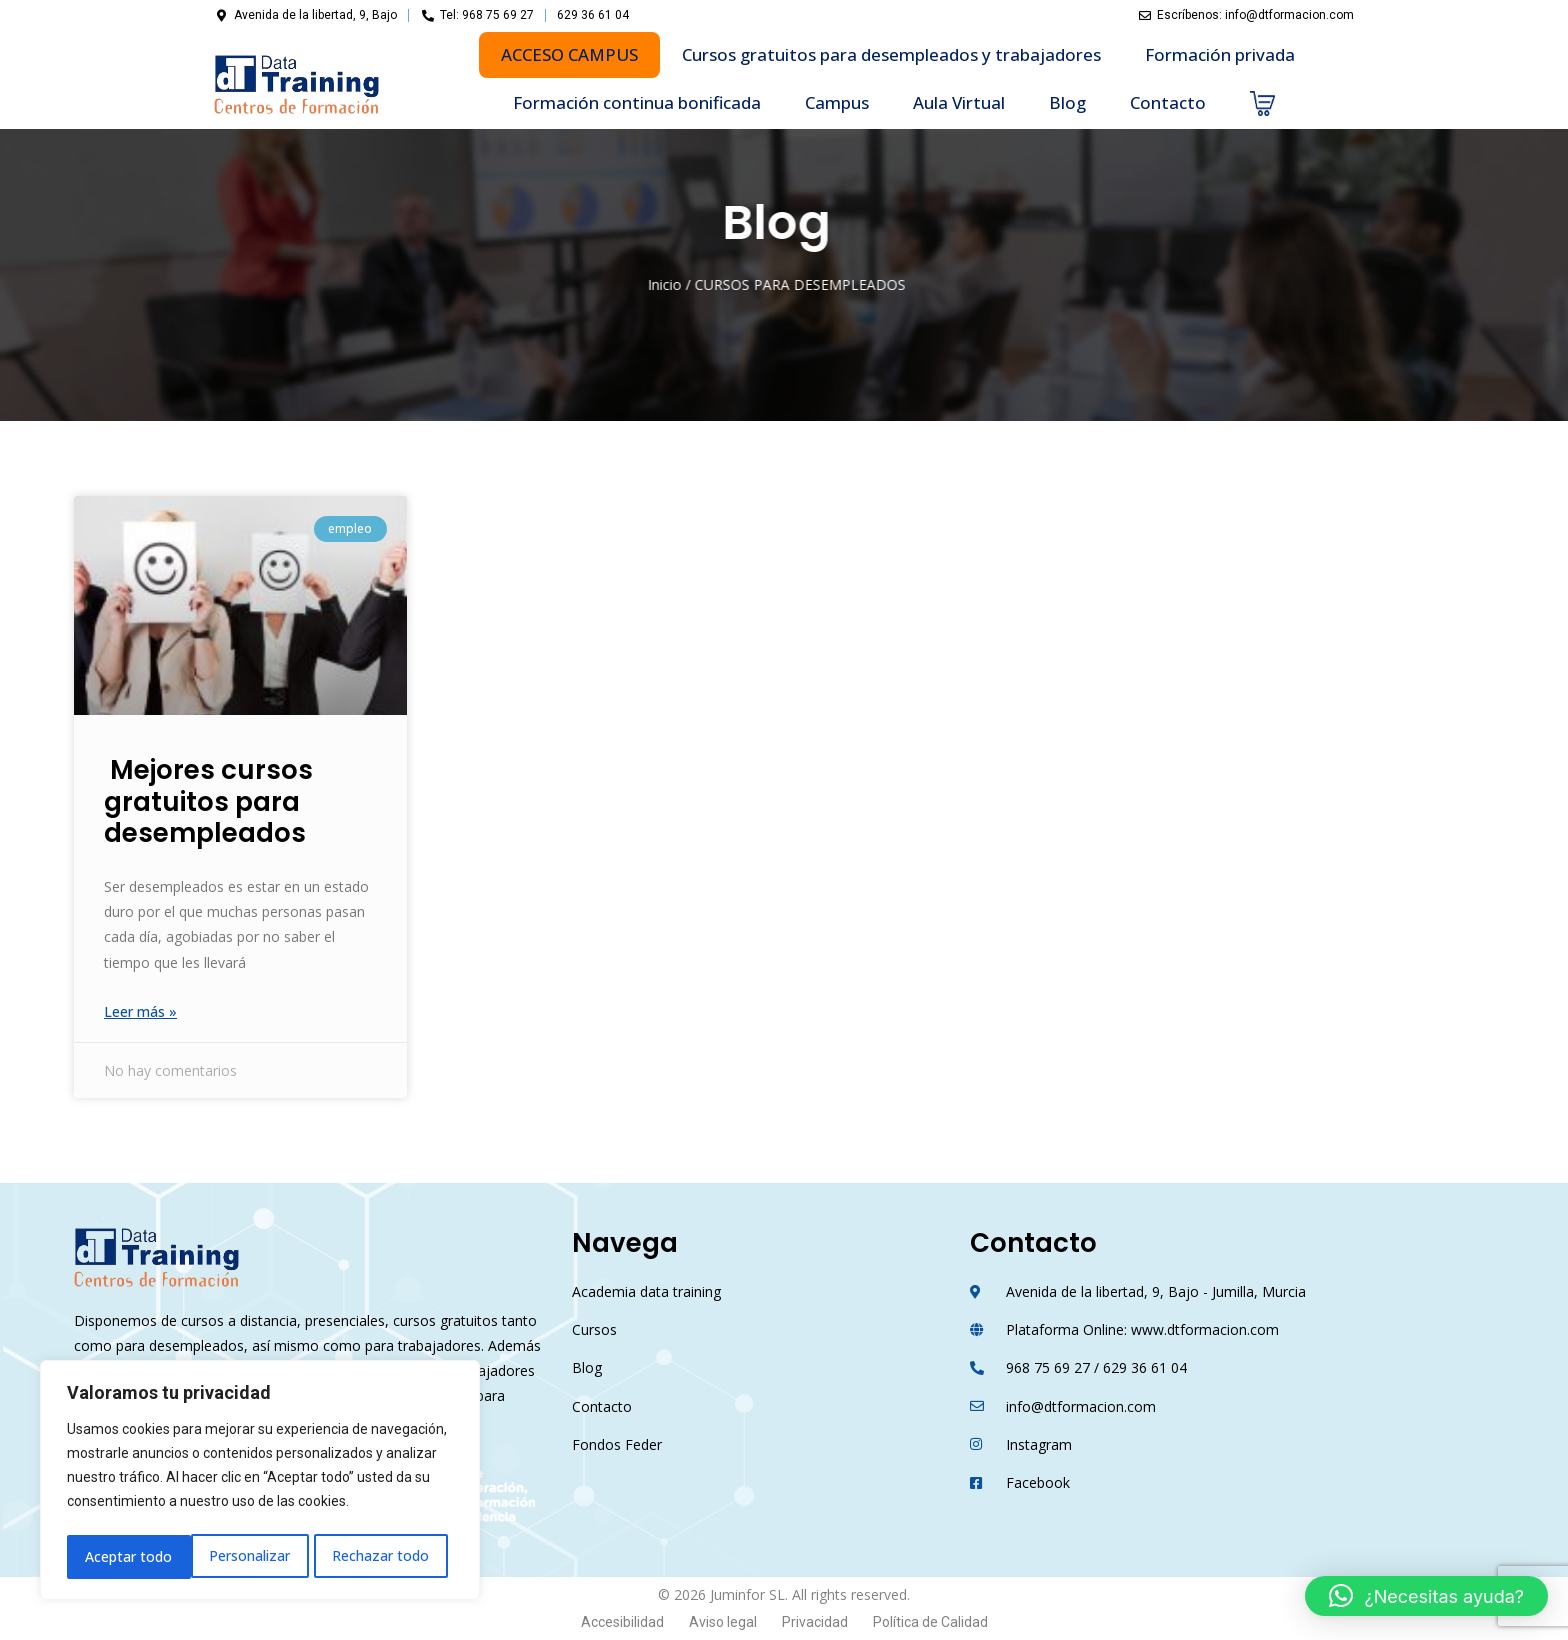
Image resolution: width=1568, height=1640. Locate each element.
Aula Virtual (959, 102)
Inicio (570, 284)
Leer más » (140, 1011)
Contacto (1168, 102)
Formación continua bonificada (637, 102)
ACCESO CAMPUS (569, 54)
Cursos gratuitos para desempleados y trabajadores (891, 54)
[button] (1426, 1596)
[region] (260, 1483)
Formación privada (1220, 54)
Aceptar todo (392, 1556)
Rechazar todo (257, 1556)
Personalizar (125, 1556)
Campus (837, 102)
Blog (1067, 102)
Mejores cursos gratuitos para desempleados (208, 801)
